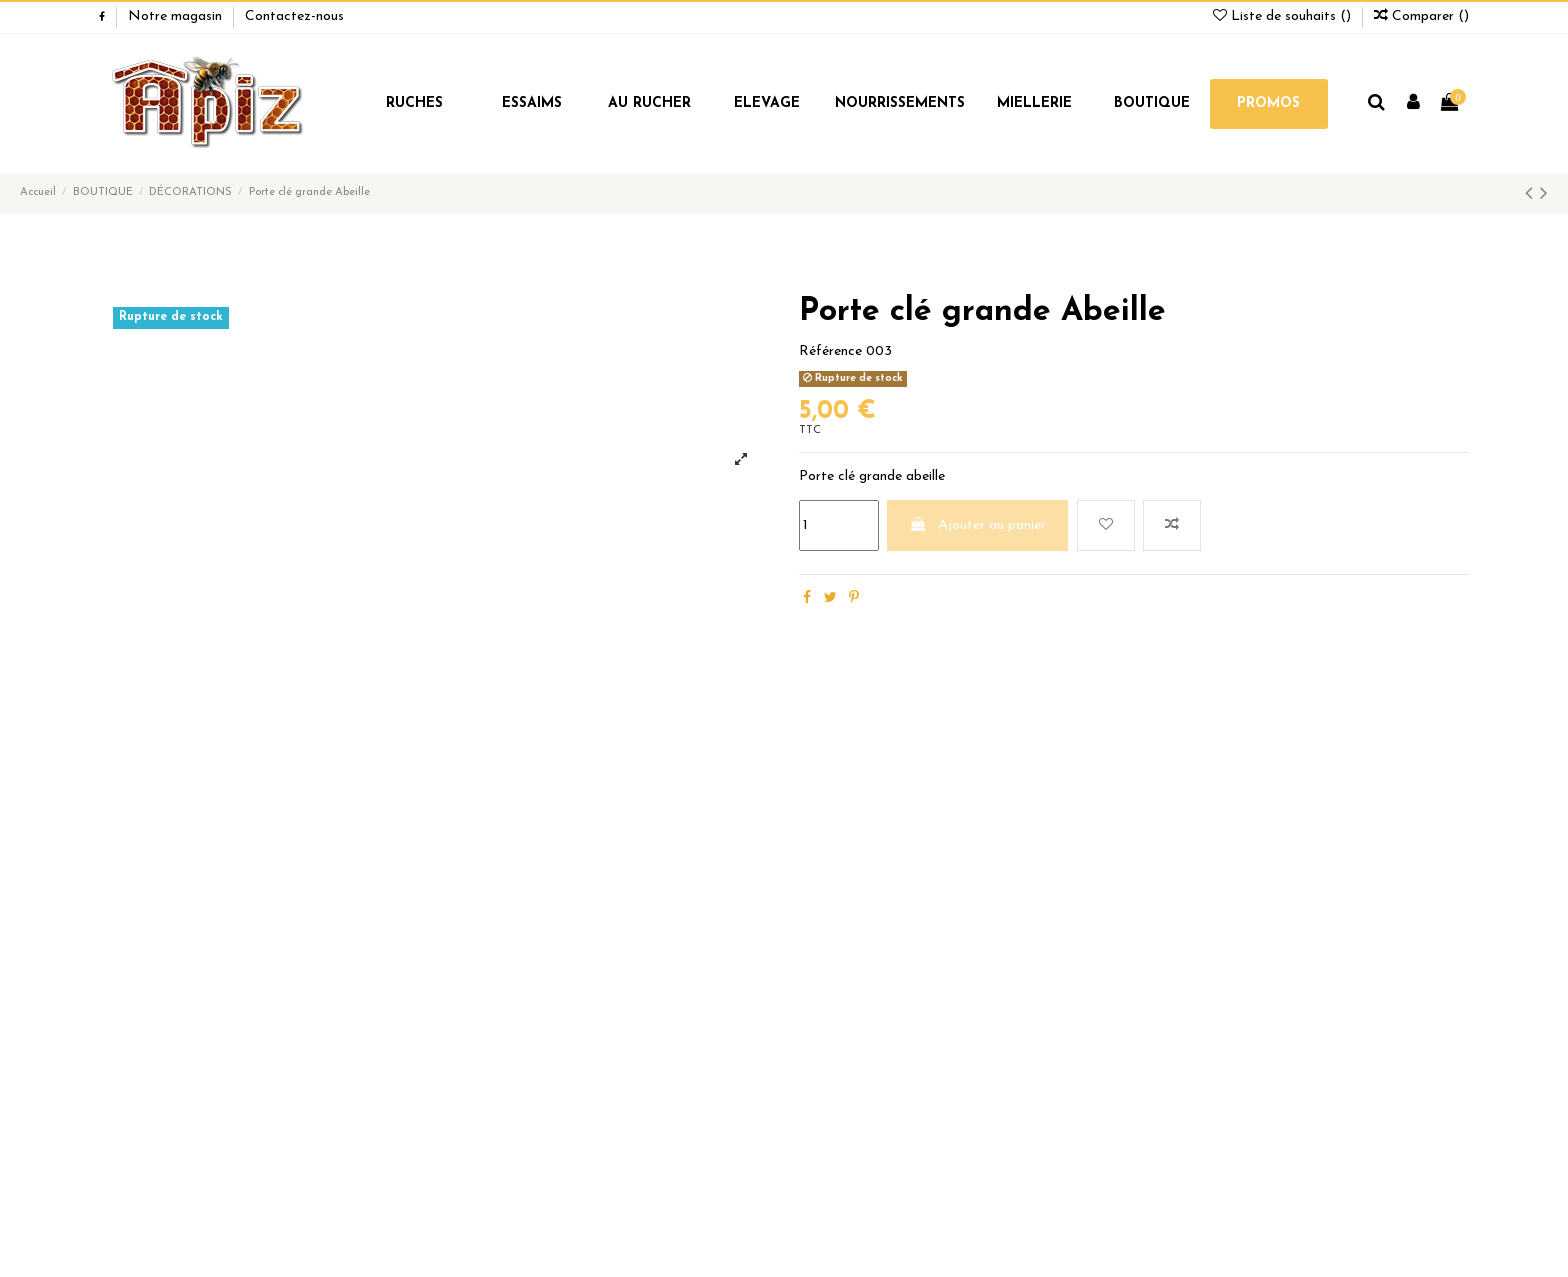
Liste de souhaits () (1284, 16)
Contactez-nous (294, 16)
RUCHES (414, 103)
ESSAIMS (532, 103)
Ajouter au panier (977, 525)
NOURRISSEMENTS (900, 103)
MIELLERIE (1034, 103)
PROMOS (1268, 103)
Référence (830, 351)
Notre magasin (177, 16)
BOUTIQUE (1152, 103)
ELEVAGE (767, 103)
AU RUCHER (649, 103)
